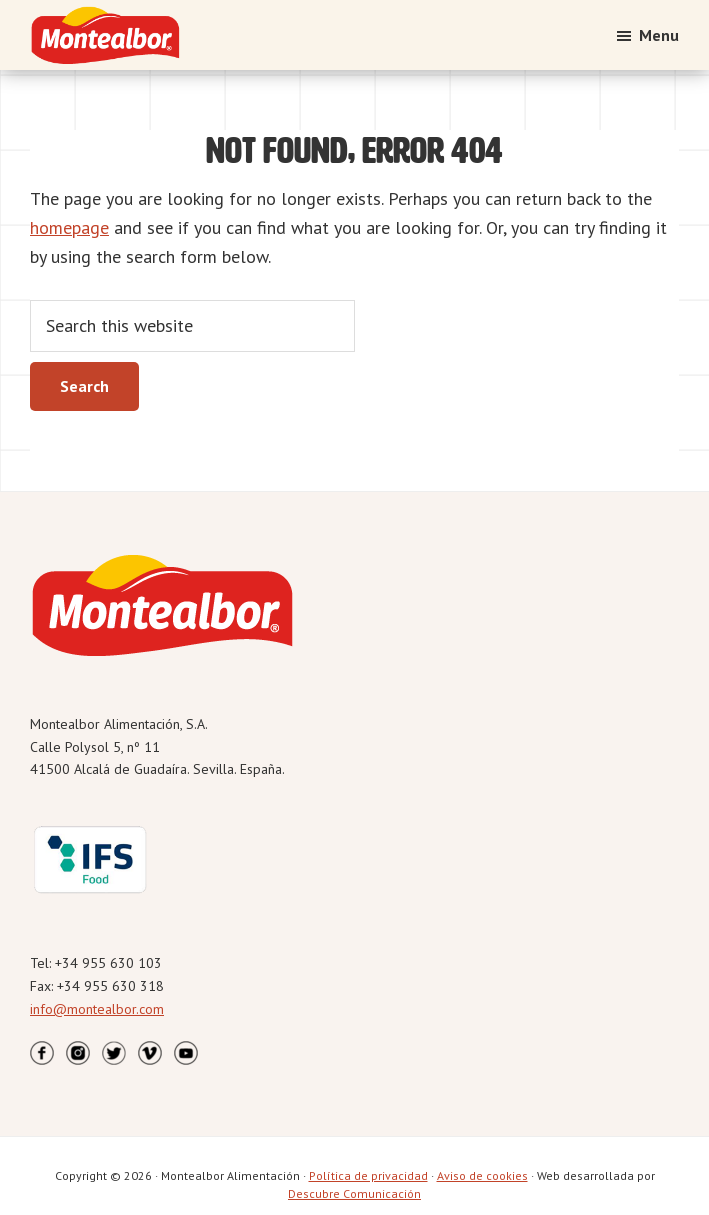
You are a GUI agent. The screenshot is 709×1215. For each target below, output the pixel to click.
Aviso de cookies (482, 1175)
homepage (69, 227)
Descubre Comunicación (354, 1193)
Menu (659, 35)
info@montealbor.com (97, 1009)
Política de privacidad (368, 1175)
